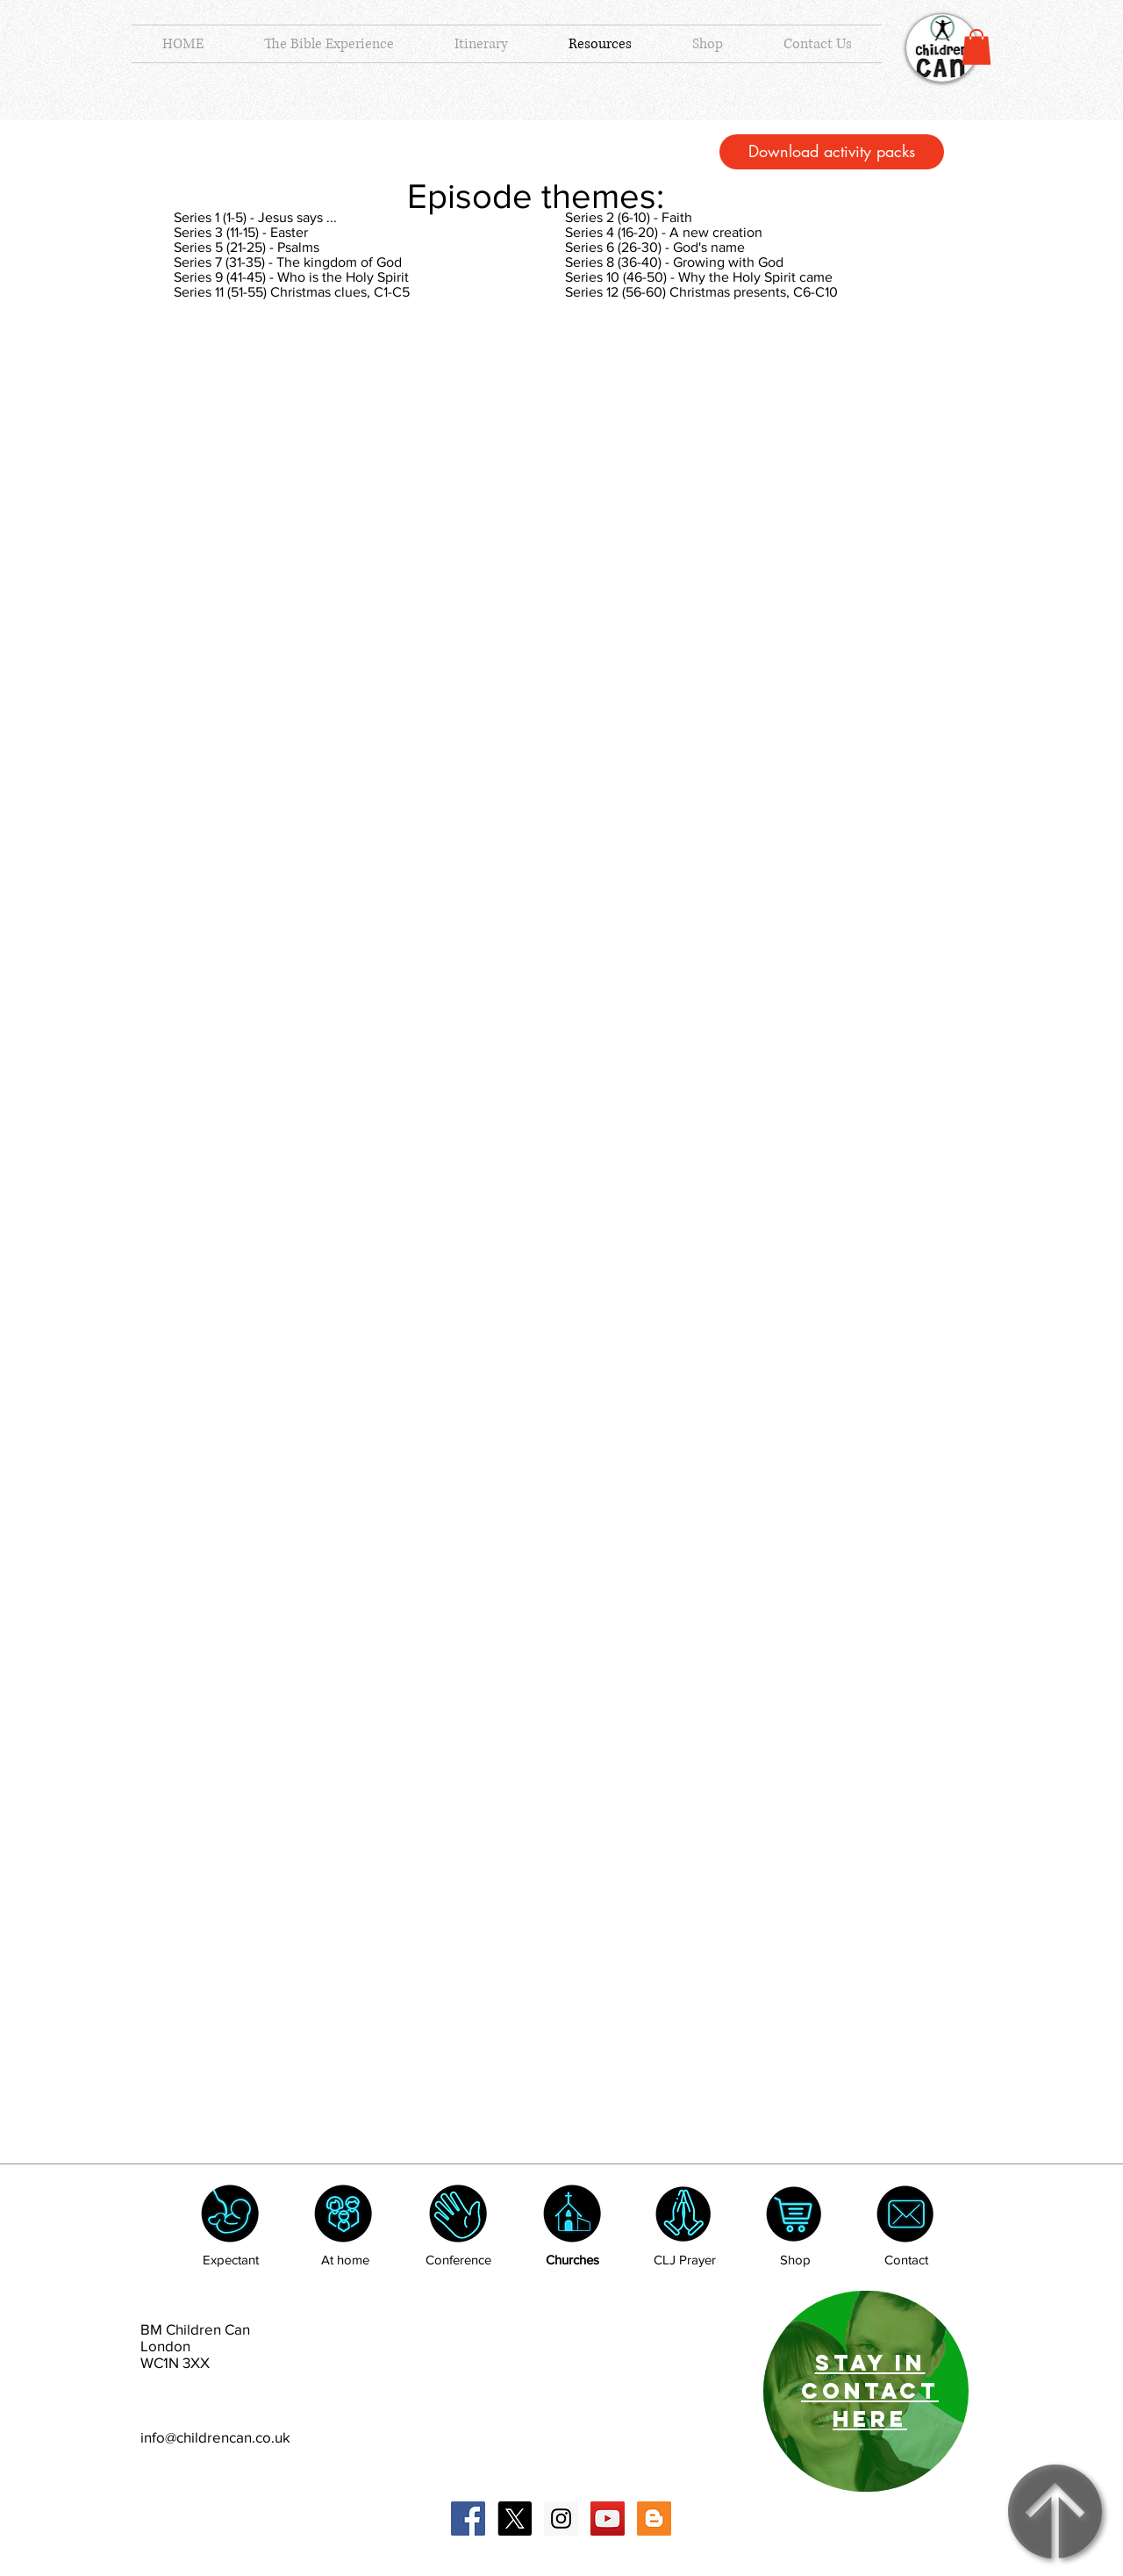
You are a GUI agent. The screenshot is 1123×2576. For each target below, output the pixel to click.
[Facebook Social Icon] (468, 2518)
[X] (514, 2518)
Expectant (231, 2259)
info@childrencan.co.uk (215, 2437)
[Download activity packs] (831, 151)
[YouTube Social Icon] (607, 2518)
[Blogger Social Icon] (654, 2518)
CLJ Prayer (685, 2259)
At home (345, 2259)
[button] (976, 47)
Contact (906, 2259)
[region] (866, 2391)
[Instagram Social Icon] (561, 2518)
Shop (795, 2259)
